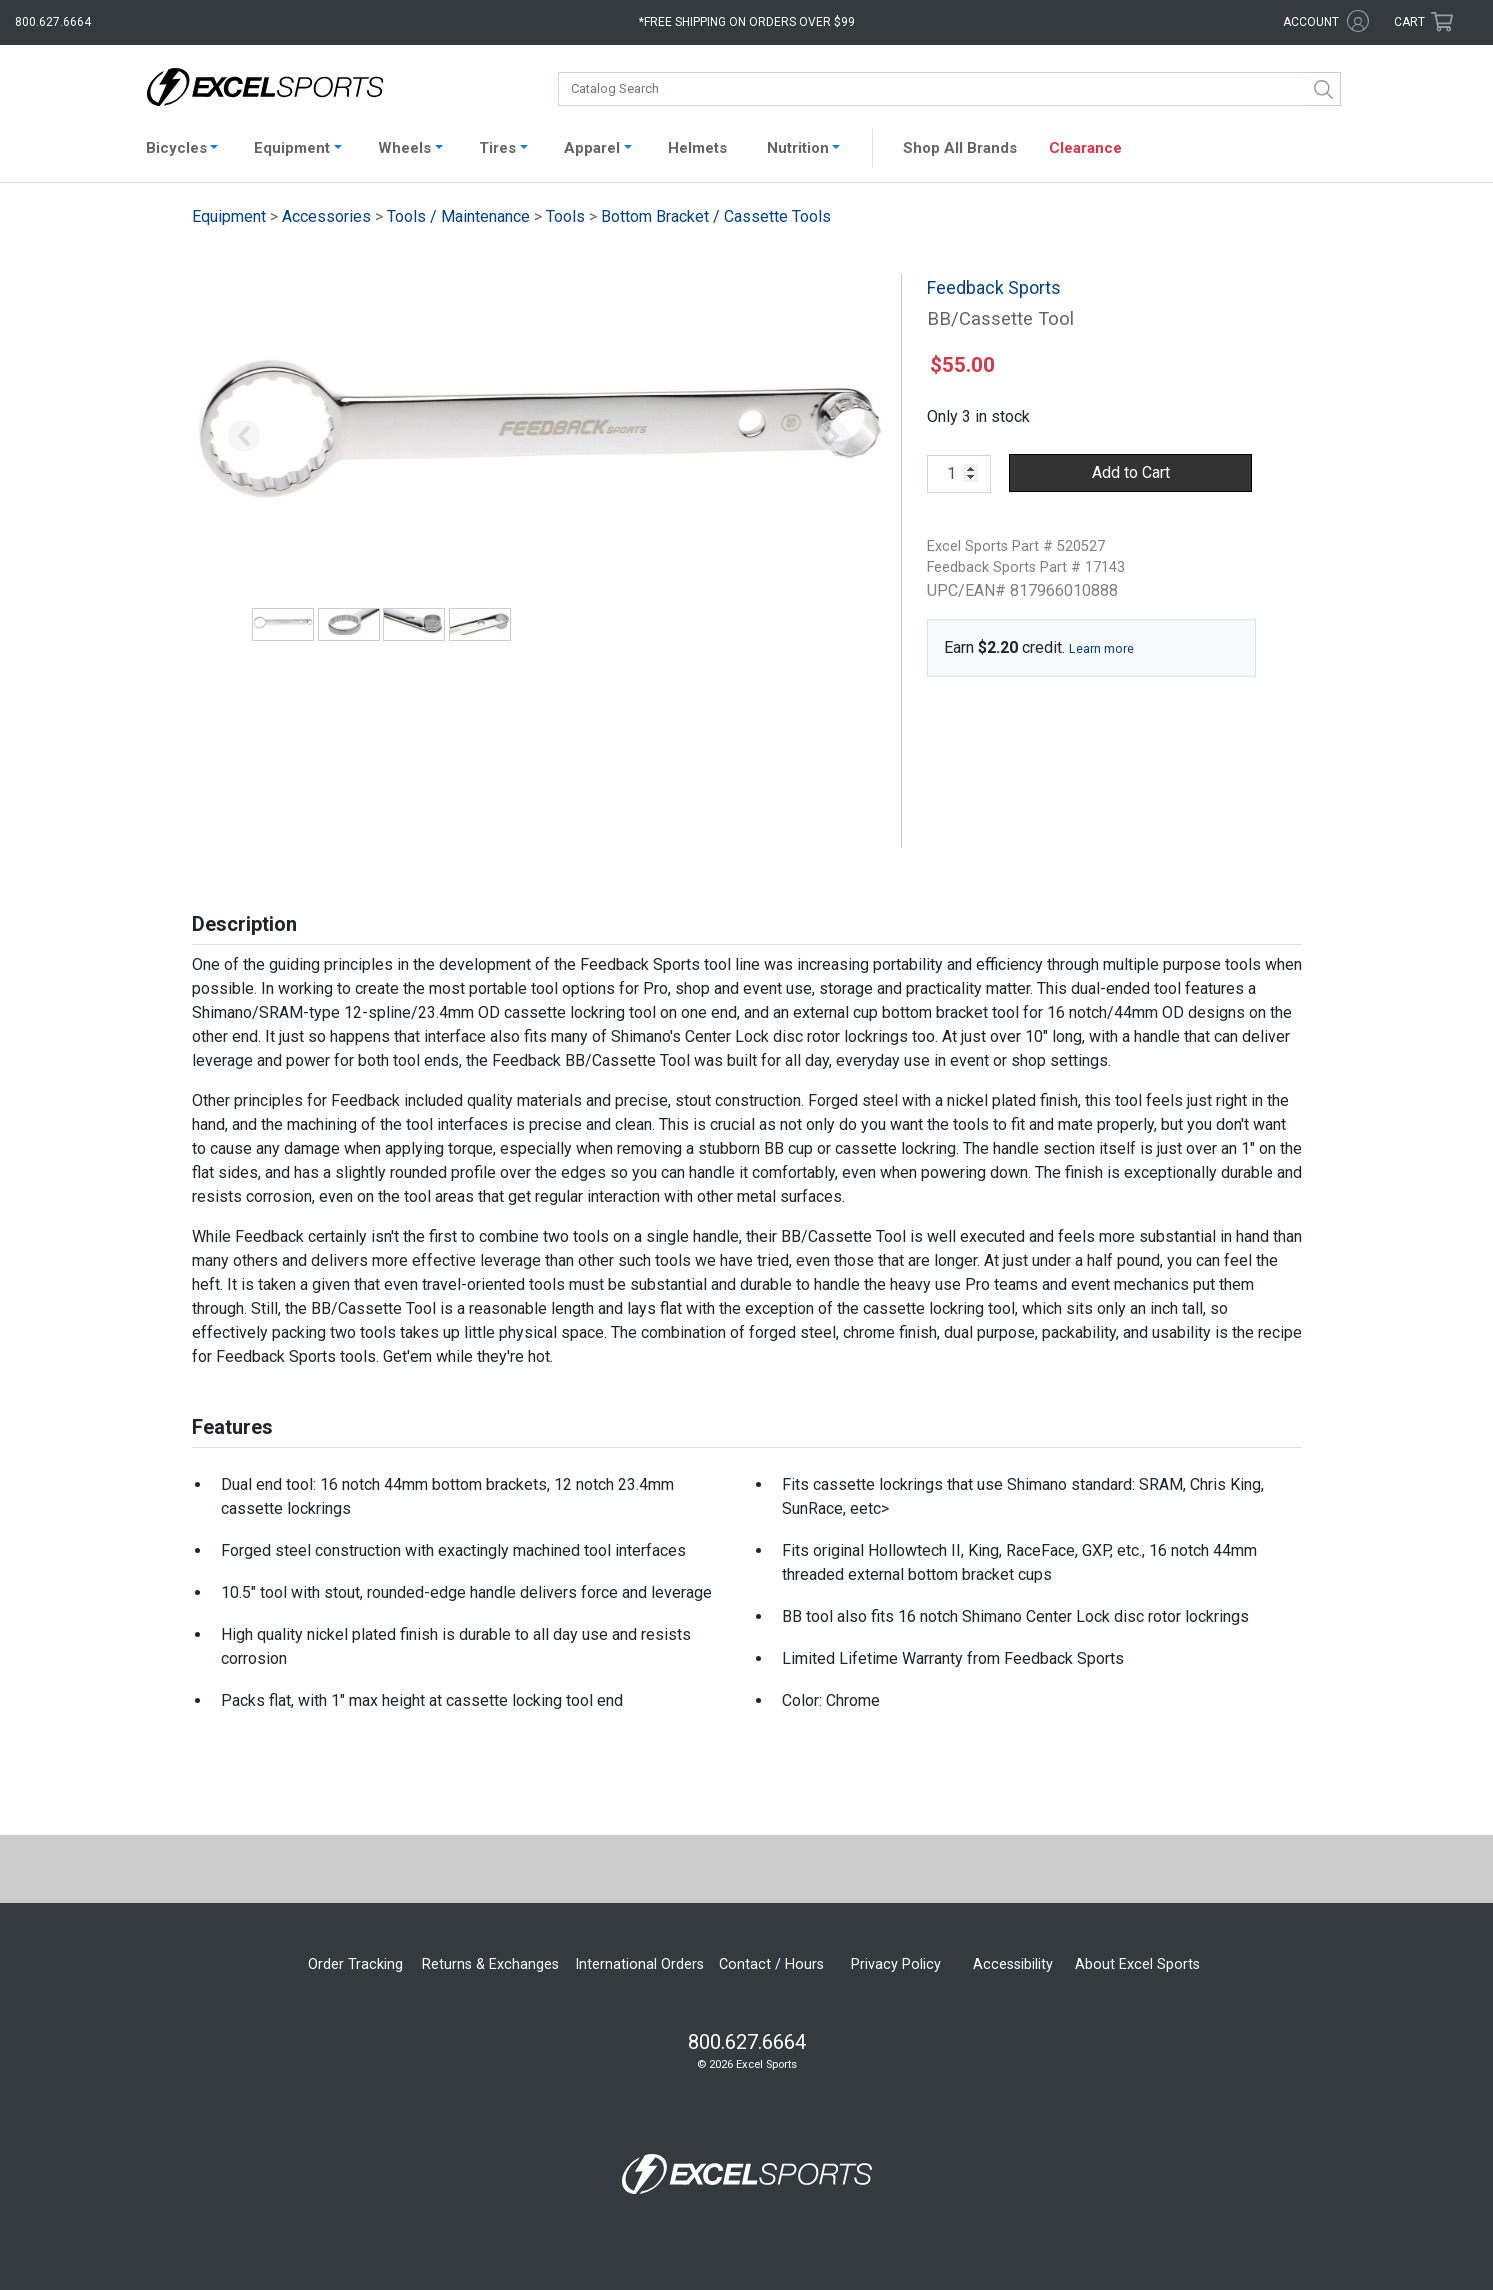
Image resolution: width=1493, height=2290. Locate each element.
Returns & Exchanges (490, 1964)
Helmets (697, 148)
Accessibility (1013, 1964)
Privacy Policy (896, 1964)
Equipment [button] (292, 148)
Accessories (326, 216)
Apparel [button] (592, 148)
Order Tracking (355, 1964)
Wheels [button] (404, 148)
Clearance (1085, 148)
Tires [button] (497, 148)
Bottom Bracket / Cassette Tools (716, 216)
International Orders (639, 1964)
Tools (565, 216)
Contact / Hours (771, 1964)
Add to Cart (1131, 472)
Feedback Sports (994, 288)
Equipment (229, 216)
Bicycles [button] (176, 148)
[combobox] (949, 89)
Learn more (1101, 648)
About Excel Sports (1137, 1964)
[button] (244, 437)
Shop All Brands (960, 148)
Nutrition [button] (798, 148)
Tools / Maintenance (458, 216)
